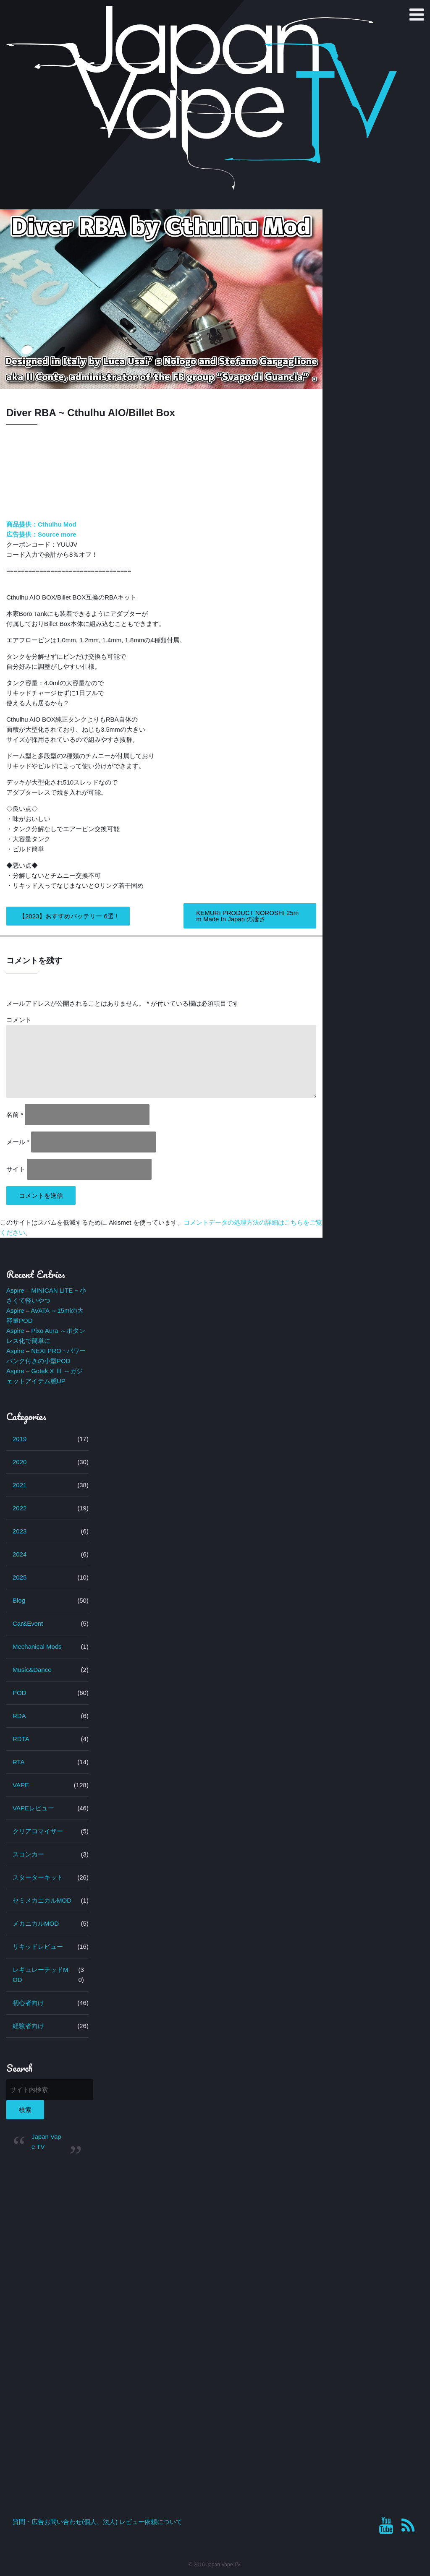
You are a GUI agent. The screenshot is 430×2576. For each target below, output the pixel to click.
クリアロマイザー (38, 1831)
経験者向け (28, 2025)
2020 (19, 1461)
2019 (19, 1438)
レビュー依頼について (150, 2521)
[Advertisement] (47, 2296)
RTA (19, 1761)
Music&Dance (32, 1669)
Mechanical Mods (37, 1646)
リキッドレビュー (38, 1946)
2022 (19, 1508)
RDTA (21, 1738)
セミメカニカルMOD (42, 1900)
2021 (19, 1485)
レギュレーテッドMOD (40, 1974)
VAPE (21, 1785)
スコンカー (28, 1854)
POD (19, 1692)
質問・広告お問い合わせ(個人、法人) (65, 2521)
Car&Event (28, 1623)
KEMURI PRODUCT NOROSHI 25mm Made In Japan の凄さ (247, 916)
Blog (19, 1600)
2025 (19, 1577)
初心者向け (28, 2002)
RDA (19, 1715)
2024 (19, 1554)
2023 (19, 1531)
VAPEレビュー (33, 1808)
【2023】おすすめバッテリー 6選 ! (68, 916)
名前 (14, 1114)
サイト (15, 1169)
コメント (18, 1019)
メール (17, 1141)
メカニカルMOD (36, 1923)
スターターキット (38, 1877)
